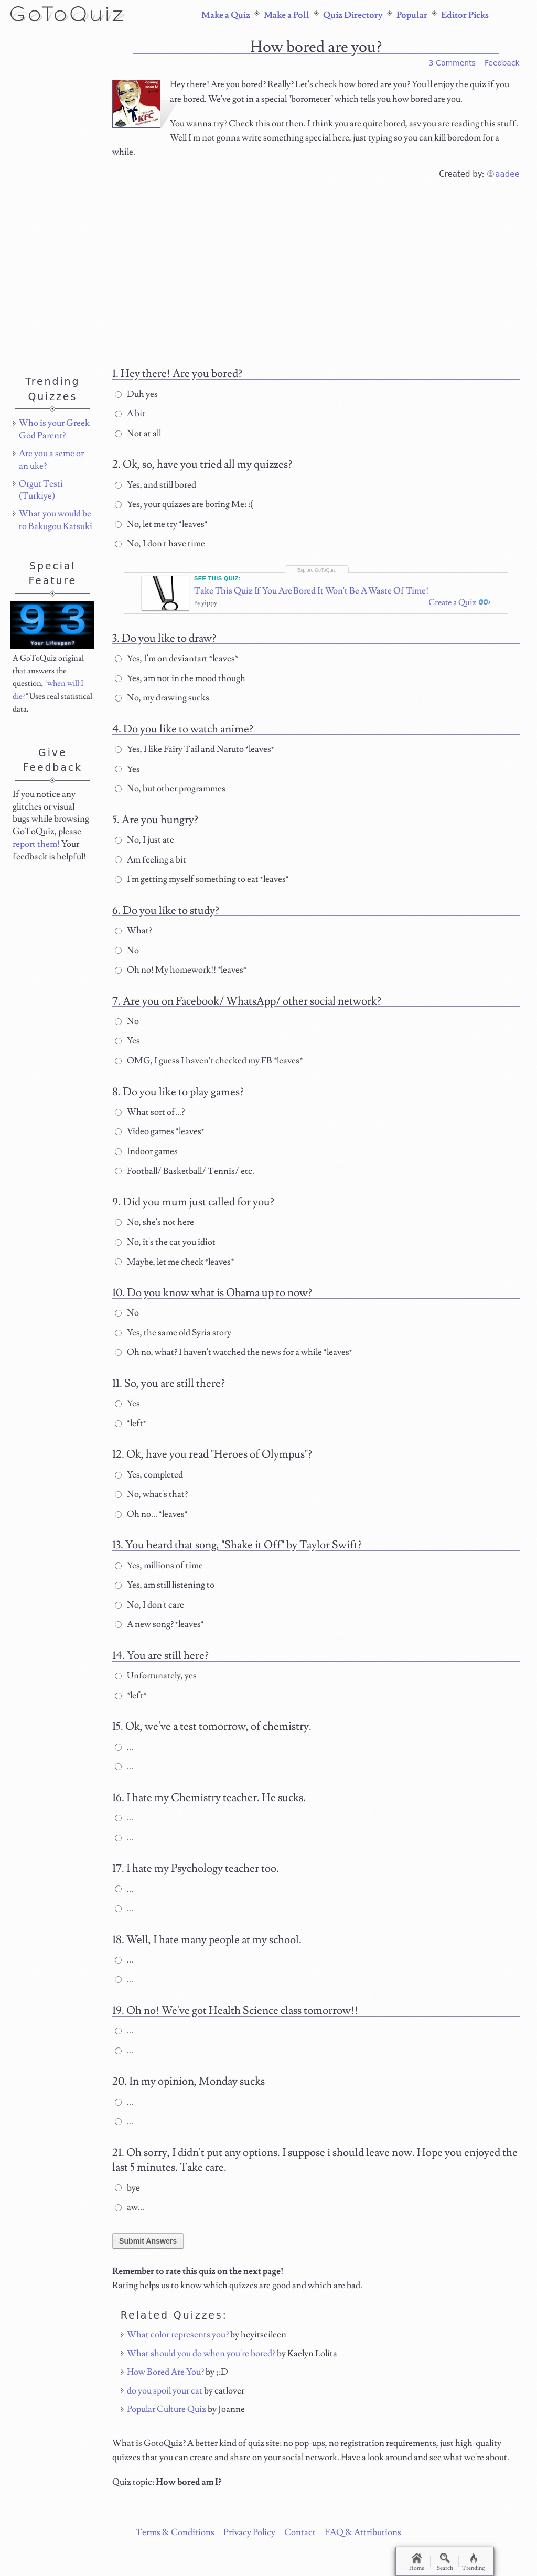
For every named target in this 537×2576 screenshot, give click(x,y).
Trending (481, 2562)
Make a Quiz (225, 15)
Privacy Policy (249, 2532)
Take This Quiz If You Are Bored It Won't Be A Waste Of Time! (295, 596)
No (127, 958)
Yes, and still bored (155, 485)
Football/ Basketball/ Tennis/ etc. (184, 1179)
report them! (36, 844)
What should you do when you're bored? (201, 2362)
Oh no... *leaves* (151, 1522)
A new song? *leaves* (159, 1633)
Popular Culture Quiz (166, 2417)
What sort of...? (150, 1120)
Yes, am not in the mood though (180, 687)
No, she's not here (154, 1230)
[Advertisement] (316, 269)
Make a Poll (286, 15)
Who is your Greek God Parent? (54, 429)
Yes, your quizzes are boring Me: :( (184, 504)
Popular (411, 15)
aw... (129, 2216)
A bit (130, 413)
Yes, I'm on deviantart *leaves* (176, 667)
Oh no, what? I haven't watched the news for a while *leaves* (233, 1360)
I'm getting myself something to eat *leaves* (202, 887)
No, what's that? (151, 1502)
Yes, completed (149, 1483)
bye (127, 2196)
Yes (127, 777)
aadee (507, 174)
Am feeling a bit (150, 868)
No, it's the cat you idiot (165, 1250)
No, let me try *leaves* (161, 524)
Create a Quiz (449, 611)
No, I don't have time (160, 543)
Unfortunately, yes (156, 1684)
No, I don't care (149, 1613)
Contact (300, 2532)
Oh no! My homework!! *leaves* (180, 978)
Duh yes (136, 394)
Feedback (502, 63)
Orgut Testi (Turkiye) (41, 490)
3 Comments (452, 63)
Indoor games (146, 1160)
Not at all (138, 433)
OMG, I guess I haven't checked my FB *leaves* (209, 1069)
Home (418, 2562)
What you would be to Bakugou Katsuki (55, 520)
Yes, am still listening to (164, 1593)
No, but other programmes (170, 797)
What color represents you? (178, 2343)
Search (450, 2562)
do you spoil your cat (164, 2399)
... (124, 1755)
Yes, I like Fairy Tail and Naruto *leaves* (194, 757)
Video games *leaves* (160, 1140)
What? (133, 939)
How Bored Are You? (165, 2380)
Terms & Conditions (175, 2532)
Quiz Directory (353, 15)
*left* (130, 1432)
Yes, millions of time (159, 1574)
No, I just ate (144, 848)
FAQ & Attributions (363, 2532)
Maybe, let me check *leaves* (174, 1270)
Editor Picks (465, 15)
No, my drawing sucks (162, 706)
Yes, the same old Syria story (173, 1341)
